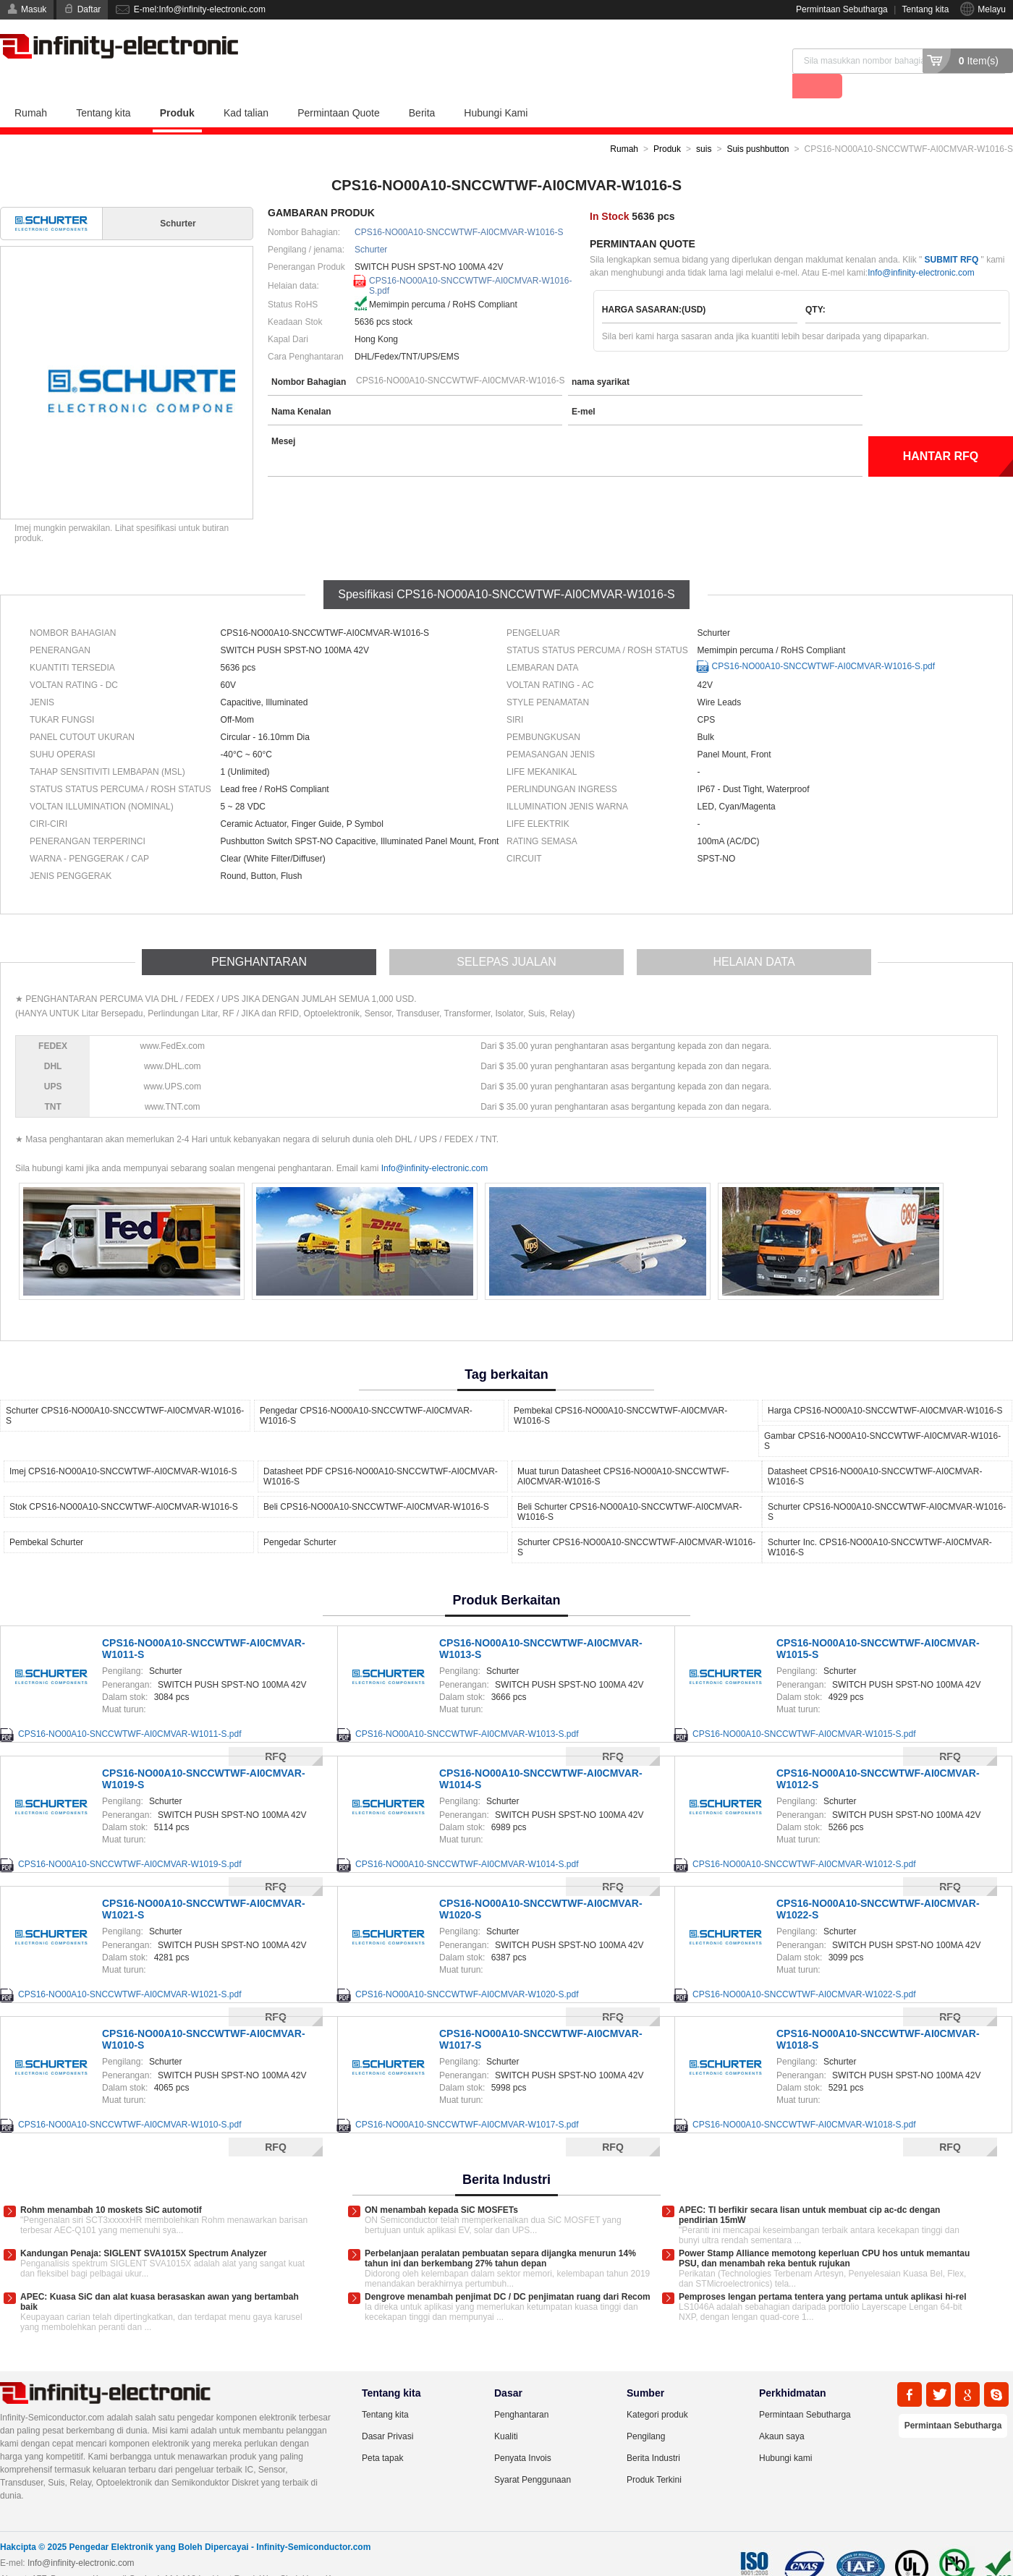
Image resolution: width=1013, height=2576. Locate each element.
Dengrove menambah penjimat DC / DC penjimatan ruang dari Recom (507, 2271)
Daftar (89, 9)
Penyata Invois (522, 2433)
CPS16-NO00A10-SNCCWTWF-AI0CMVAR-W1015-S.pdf (804, 1709)
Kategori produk (657, 2389)
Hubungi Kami (495, 87)
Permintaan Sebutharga (842, 9)
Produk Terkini (654, 2454)
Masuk (33, 9)
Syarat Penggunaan (532, 2454)
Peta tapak (382, 2433)
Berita (422, 87)
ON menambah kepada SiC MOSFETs (441, 2185)
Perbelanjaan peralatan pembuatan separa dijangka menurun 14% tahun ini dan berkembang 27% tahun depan (500, 2233)
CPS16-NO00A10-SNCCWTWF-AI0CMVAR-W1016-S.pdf (470, 256)
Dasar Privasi (387, 2411)
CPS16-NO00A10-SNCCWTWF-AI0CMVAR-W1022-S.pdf (804, 1969)
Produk (177, 87)
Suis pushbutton (757, 124)
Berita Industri (653, 2433)
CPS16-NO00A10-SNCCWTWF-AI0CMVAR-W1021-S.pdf (130, 1969)
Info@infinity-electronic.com (921, 247)
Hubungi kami (785, 2433)
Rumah (30, 87)
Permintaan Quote (338, 87)
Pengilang (646, 2411)
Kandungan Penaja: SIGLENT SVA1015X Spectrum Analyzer (143, 2228)
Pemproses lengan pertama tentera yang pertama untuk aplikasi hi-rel (822, 2271)
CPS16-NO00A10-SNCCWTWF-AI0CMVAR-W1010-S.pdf (130, 2099)
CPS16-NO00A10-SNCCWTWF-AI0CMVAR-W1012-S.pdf (804, 1839)
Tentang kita (925, 9)
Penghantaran (521, 2389)
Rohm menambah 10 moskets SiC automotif (111, 2185)
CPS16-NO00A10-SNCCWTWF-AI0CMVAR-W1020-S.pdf (467, 1969)
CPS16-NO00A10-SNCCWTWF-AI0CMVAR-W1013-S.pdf (467, 1709)
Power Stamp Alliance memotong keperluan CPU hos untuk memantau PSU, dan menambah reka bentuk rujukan (824, 2233)
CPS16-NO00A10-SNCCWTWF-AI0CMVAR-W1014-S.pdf (467, 1839)
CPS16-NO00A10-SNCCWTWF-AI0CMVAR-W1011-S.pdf (130, 1709)
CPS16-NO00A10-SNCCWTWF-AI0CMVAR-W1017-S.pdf (467, 2099)
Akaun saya (782, 2411)
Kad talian (246, 87)
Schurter (371, 224)
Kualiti (506, 2411)
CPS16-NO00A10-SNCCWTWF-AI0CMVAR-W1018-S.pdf (804, 2099)
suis (703, 124)
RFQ (276, 2121)
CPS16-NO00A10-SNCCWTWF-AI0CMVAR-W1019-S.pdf (130, 1839)
